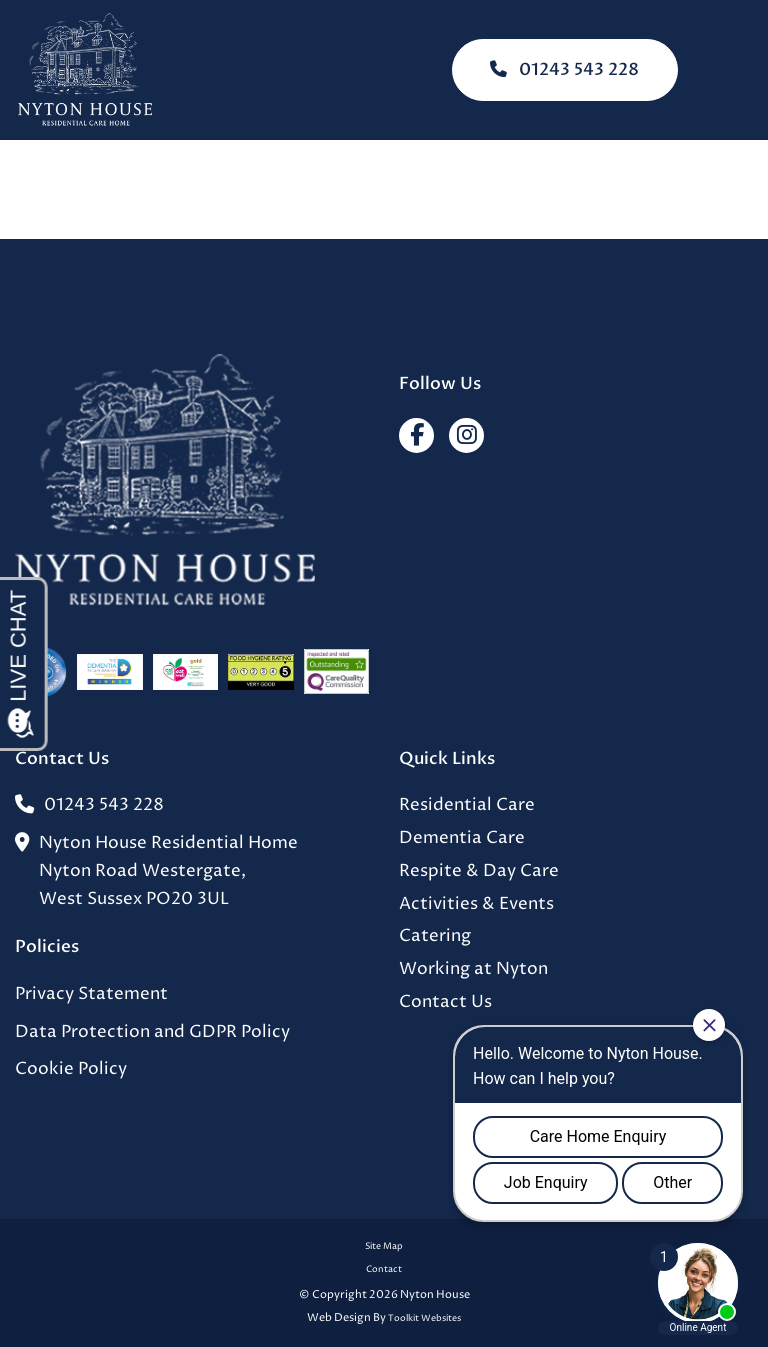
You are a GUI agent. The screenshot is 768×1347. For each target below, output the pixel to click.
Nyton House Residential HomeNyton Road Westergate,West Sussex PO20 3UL (156, 871)
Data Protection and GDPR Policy (152, 1032)
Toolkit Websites (424, 1318)
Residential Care (467, 805)
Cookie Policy (71, 1069)
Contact (384, 1269)
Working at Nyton (473, 969)
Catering (435, 936)
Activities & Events (476, 904)
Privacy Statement (91, 994)
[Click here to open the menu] (738, 70)
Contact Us (445, 1002)
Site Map (384, 1246)
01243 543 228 (564, 69)
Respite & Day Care (479, 871)
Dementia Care (462, 838)
